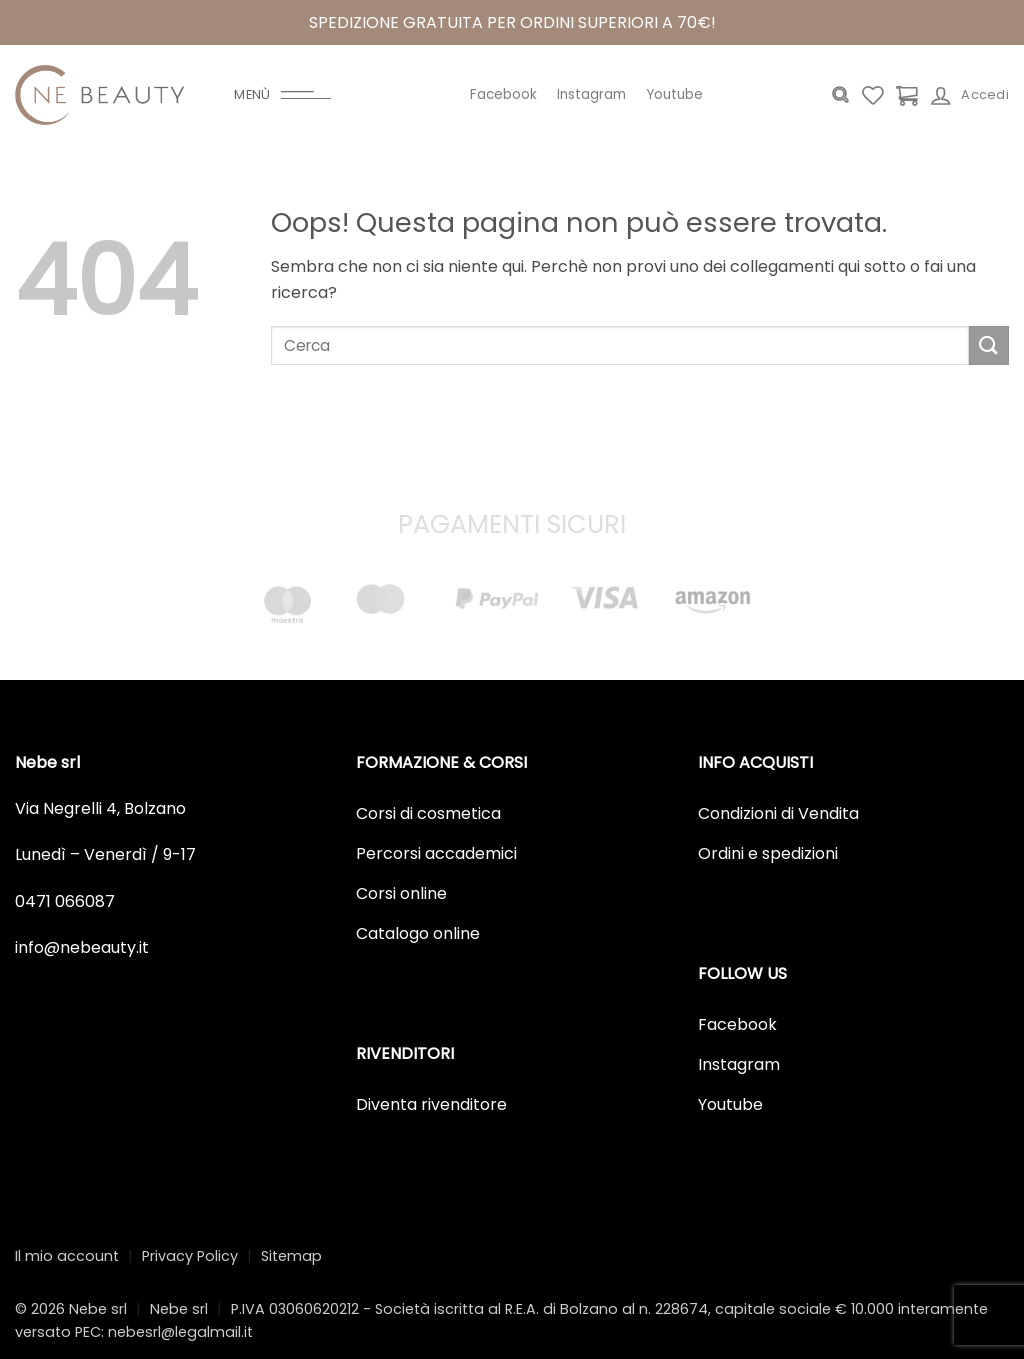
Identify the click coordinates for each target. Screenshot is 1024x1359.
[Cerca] (840, 95)
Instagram (591, 94)
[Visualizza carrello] (907, 95)
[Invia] (989, 345)
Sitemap (291, 1256)
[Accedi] (970, 95)
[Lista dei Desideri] (873, 95)
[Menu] (282, 95)
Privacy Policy (190, 1256)
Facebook (503, 94)
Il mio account (67, 1256)
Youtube (674, 94)
